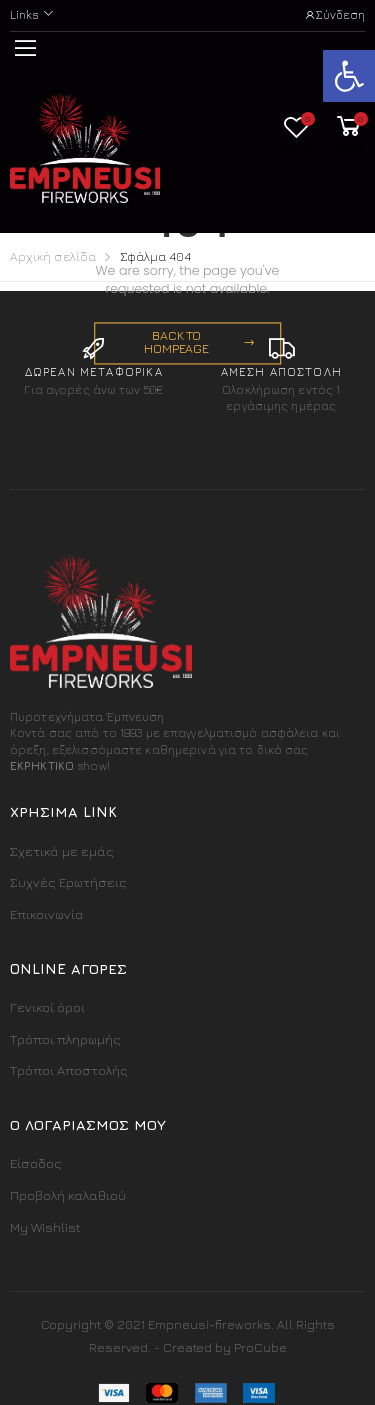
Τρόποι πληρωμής (65, 1039)
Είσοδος (36, 1163)
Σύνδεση (334, 15)
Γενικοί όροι (47, 1007)
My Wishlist (45, 1227)
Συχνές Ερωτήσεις (68, 882)
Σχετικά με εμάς (62, 851)
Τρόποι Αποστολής (69, 1070)
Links (23, 15)
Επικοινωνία (47, 914)
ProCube (260, 1347)
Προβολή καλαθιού (68, 1195)
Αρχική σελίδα (53, 256)
